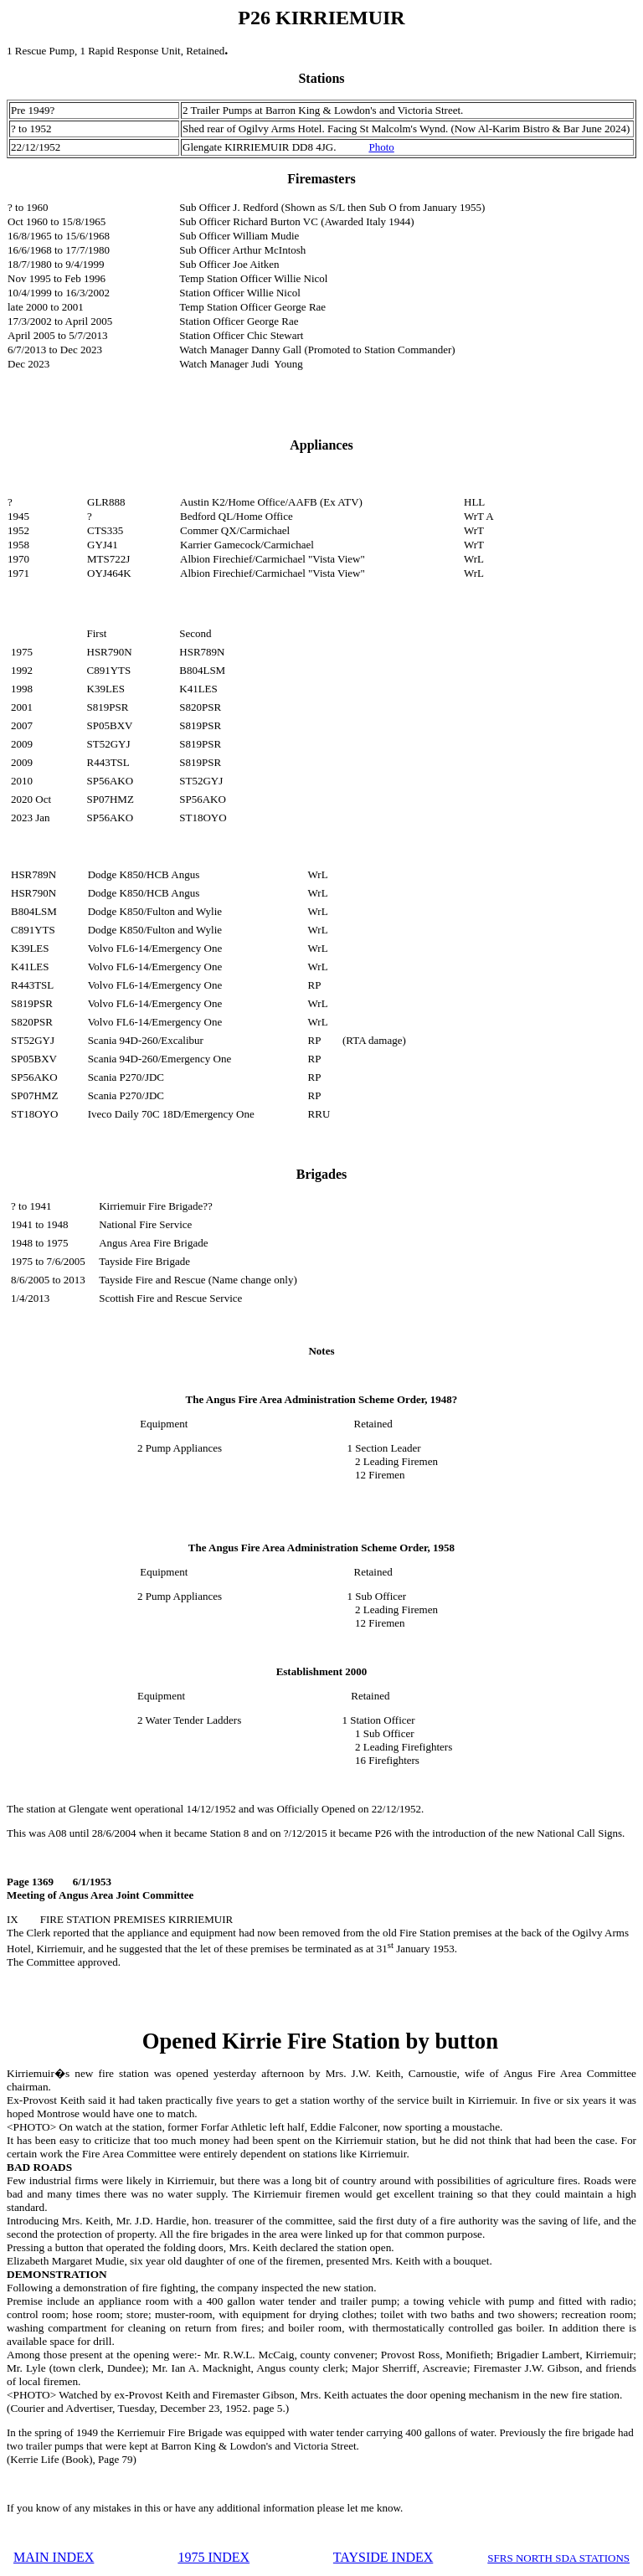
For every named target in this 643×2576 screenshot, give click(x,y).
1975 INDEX (213, 2557)
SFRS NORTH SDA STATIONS (558, 2558)
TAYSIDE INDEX (383, 2557)
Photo (381, 147)
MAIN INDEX (53, 2557)
